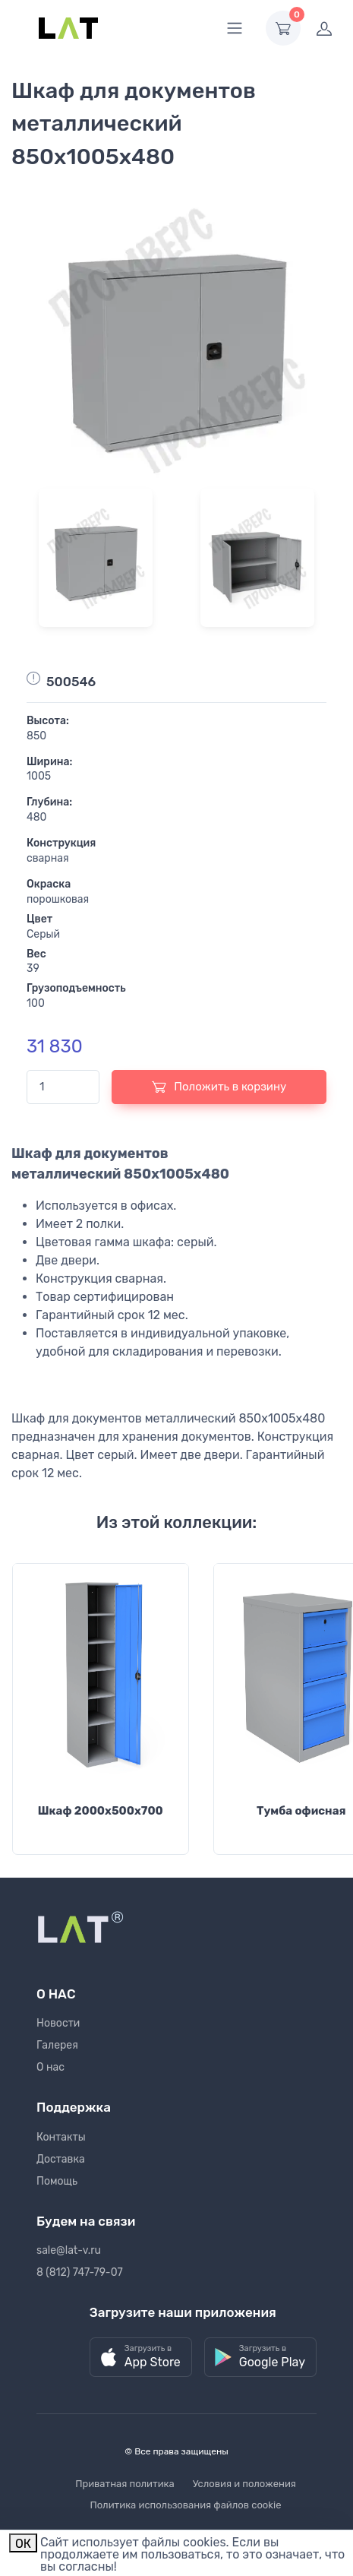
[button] (141, 2357)
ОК (23, 2543)
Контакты (61, 2137)
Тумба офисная (301, 1811)
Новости (58, 2023)
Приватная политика (125, 2483)
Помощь (56, 2181)
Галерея (57, 2045)
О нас (50, 2067)
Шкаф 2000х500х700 (100, 1811)
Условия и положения (244, 2483)
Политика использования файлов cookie (186, 2505)
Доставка (60, 2159)
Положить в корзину (219, 1086)
